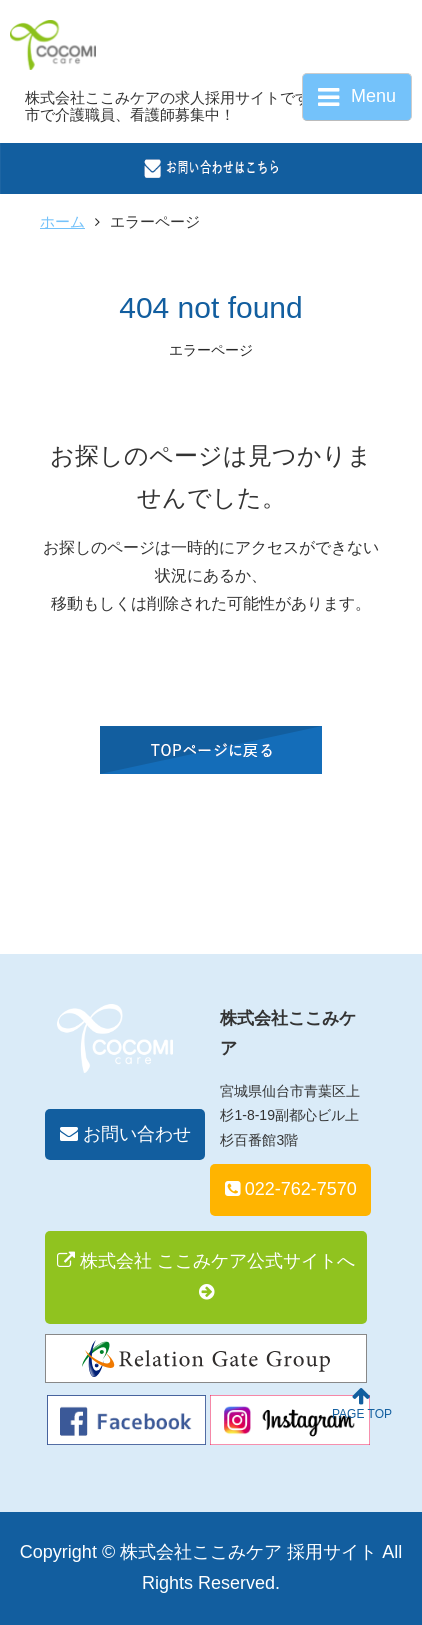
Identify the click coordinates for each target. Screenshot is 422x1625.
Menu (357, 97)
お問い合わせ (125, 1134)
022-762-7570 (291, 1189)
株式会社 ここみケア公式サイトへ (206, 1276)
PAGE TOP (362, 1403)
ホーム (62, 221)
